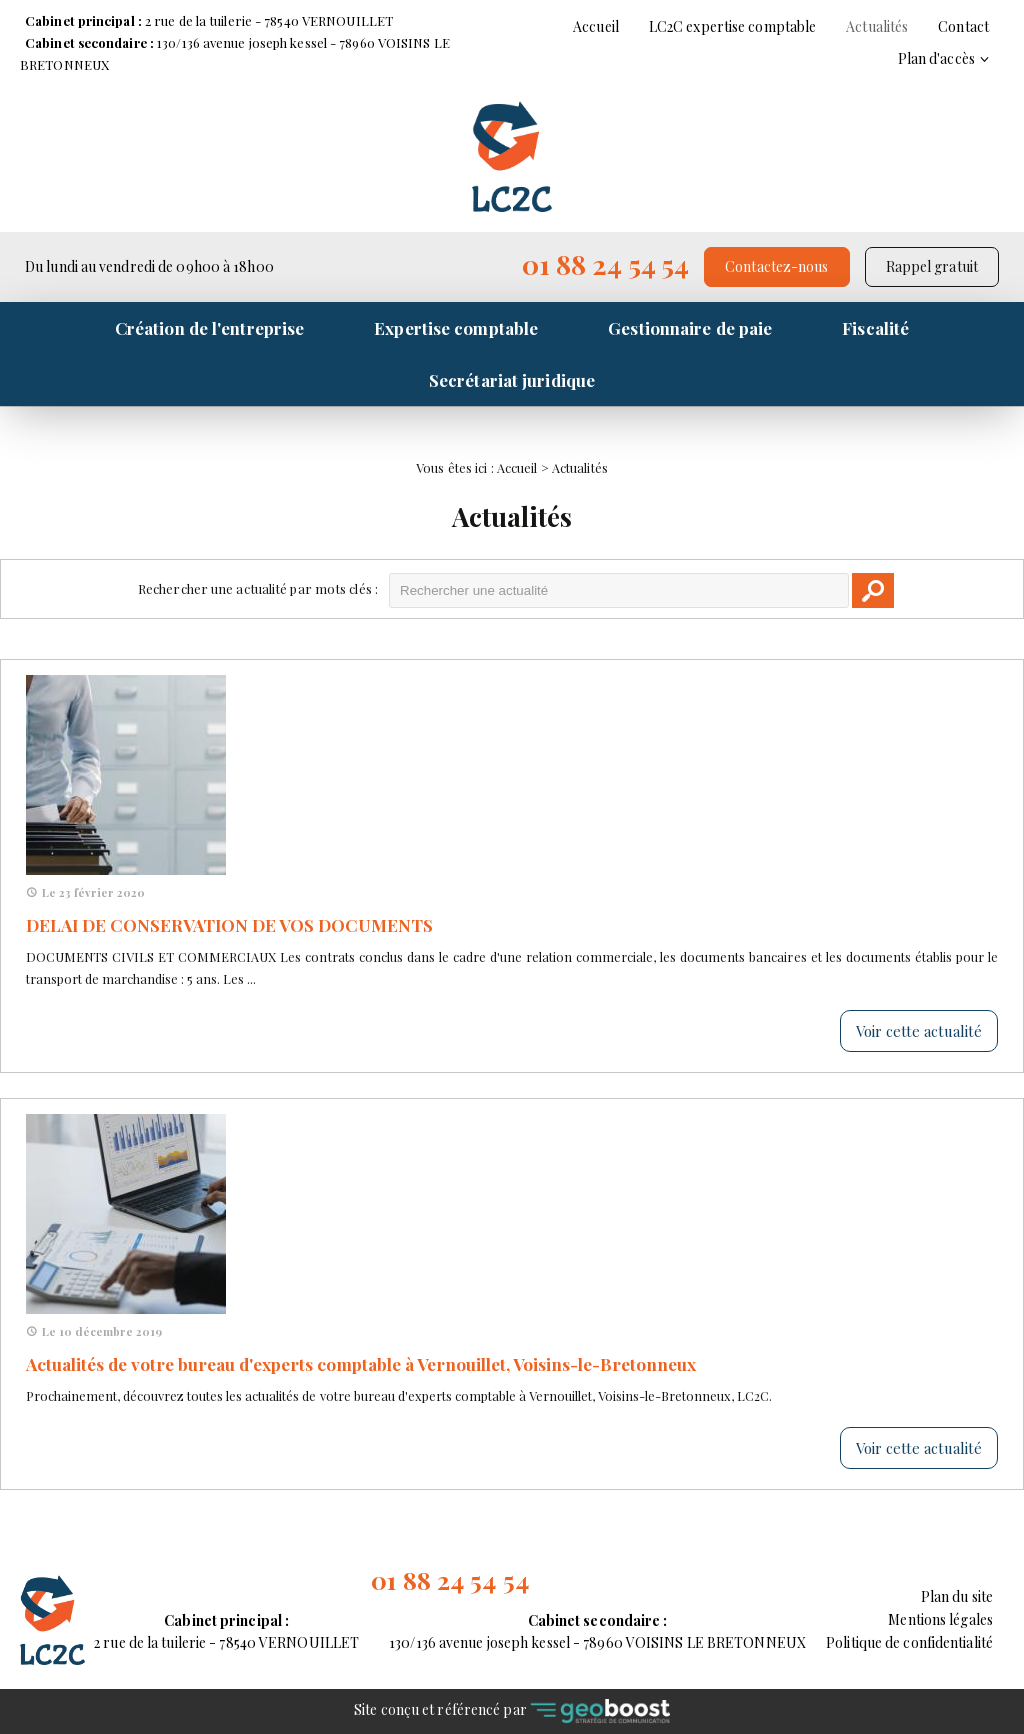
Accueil (596, 26)
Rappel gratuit (932, 266)
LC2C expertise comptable (732, 26)
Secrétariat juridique (512, 380)
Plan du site (957, 1596)
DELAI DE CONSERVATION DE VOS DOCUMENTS (229, 925)
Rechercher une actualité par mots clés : (258, 588)
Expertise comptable (456, 328)
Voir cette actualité (919, 1031)
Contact (963, 26)
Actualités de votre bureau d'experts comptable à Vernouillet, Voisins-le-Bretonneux (361, 1364)
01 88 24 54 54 (605, 264)
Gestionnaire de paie (690, 328)
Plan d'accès (936, 58)
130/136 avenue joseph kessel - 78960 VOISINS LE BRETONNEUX (597, 1631)
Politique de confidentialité (909, 1642)
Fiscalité (875, 328)
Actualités (877, 26)
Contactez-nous (776, 266)
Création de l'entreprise (209, 328)
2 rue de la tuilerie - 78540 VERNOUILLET (209, 20)
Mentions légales (940, 1619)
